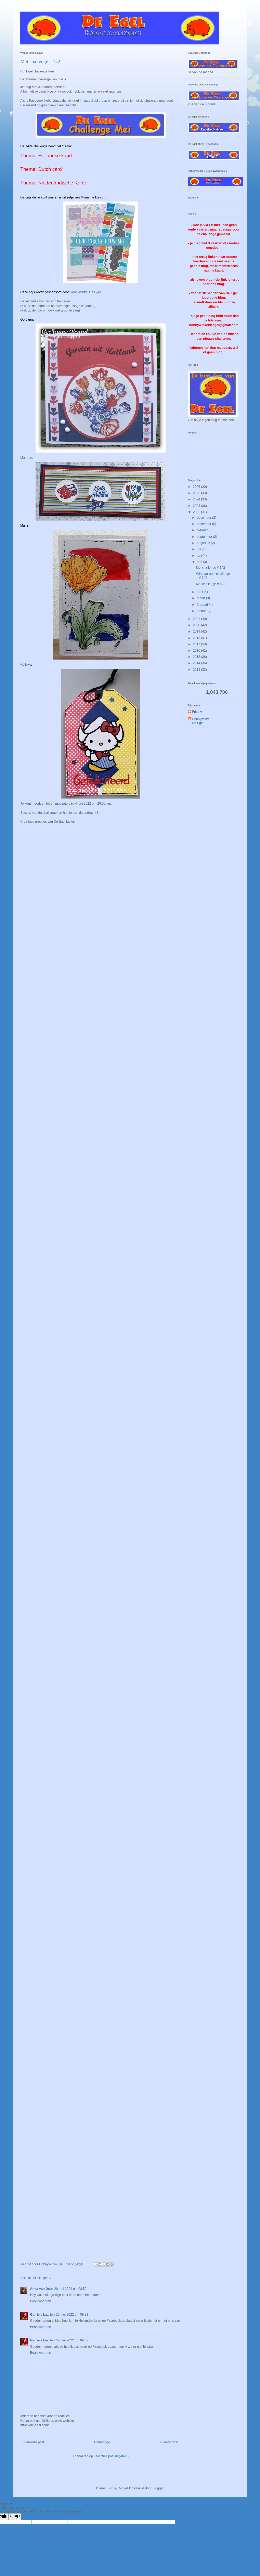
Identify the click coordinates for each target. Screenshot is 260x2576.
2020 (197, 625)
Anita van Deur (41, 2288)
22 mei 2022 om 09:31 (72, 2314)
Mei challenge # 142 (210, 567)
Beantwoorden (40, 2301)
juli (199, 549)
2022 (197, 512)
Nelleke (25, 664)
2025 (197, 493)
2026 (197, 486)
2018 (197, 638)
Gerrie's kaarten (42, 2314)
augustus (204, 543)
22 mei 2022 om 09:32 (72, 2340)
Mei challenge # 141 (210, 584)
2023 (197, 506)
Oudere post (169, 2442)
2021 (197, 619)
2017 (197, 644)
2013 (197, 669)
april (200, 592)
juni (200, 555)
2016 (197, 650)
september (205, 536)
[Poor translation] (14, 2516)
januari (202, 611)
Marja (24, 525)
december (204, 517)
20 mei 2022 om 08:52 (70, 2288)
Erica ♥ (197, 712)
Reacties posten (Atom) (112, 2456)
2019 (197, 631)
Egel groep (99, 100)
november (204, 524)
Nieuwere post (33, 2442)
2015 (197, 657)
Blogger (158, 2488)
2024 (197, 499)
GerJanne (27, 319)
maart (201, 598)
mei (200, 562)
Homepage (102, 2442)
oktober (203, 530)
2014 (197, 663)
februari (203, 604)
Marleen (26, 457)
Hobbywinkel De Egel (85, 292)
